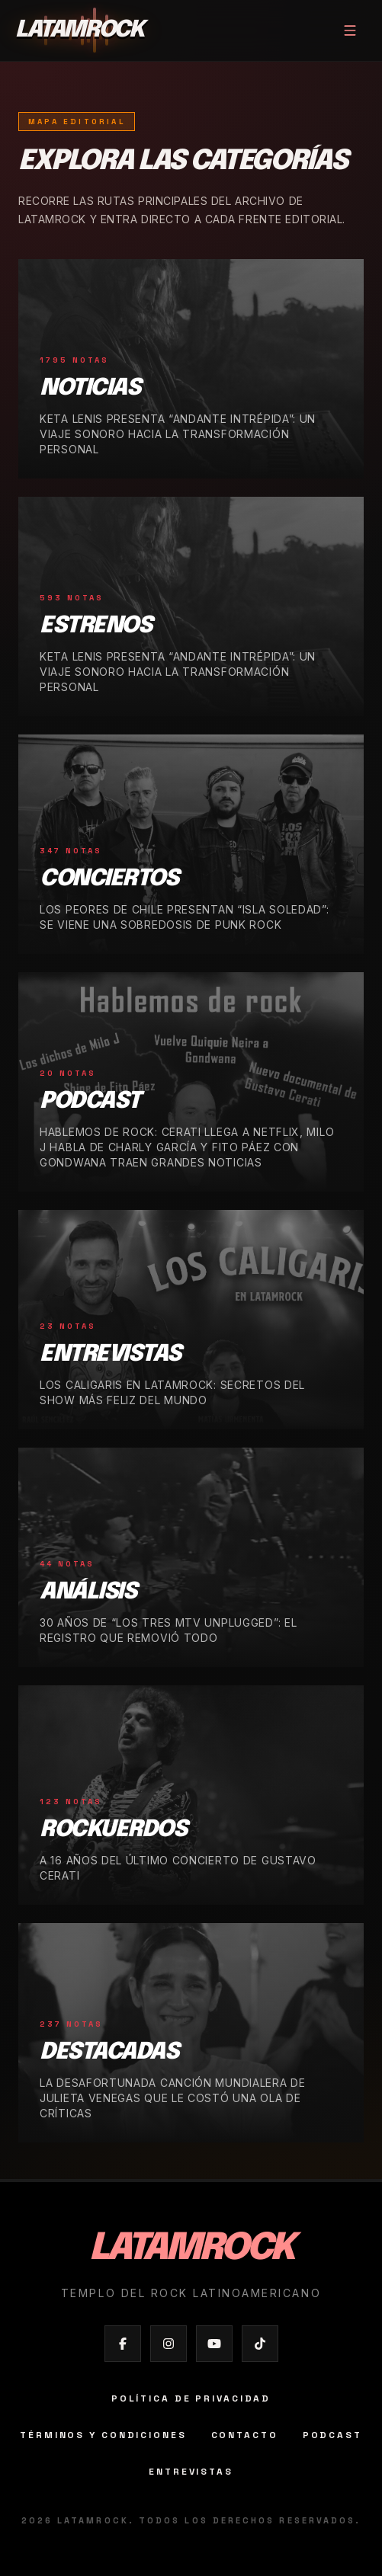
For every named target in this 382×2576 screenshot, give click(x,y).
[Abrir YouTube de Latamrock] (214, 2343)
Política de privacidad (191, 2398)
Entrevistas (191, 2472)
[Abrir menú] (350, 30)
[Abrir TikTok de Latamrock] (260, 2343)
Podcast (332, 2435)
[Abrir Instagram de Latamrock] (168, 2343)
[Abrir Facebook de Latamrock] (122, 2343)
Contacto (244, 2435)
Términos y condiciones (103, 2435)
